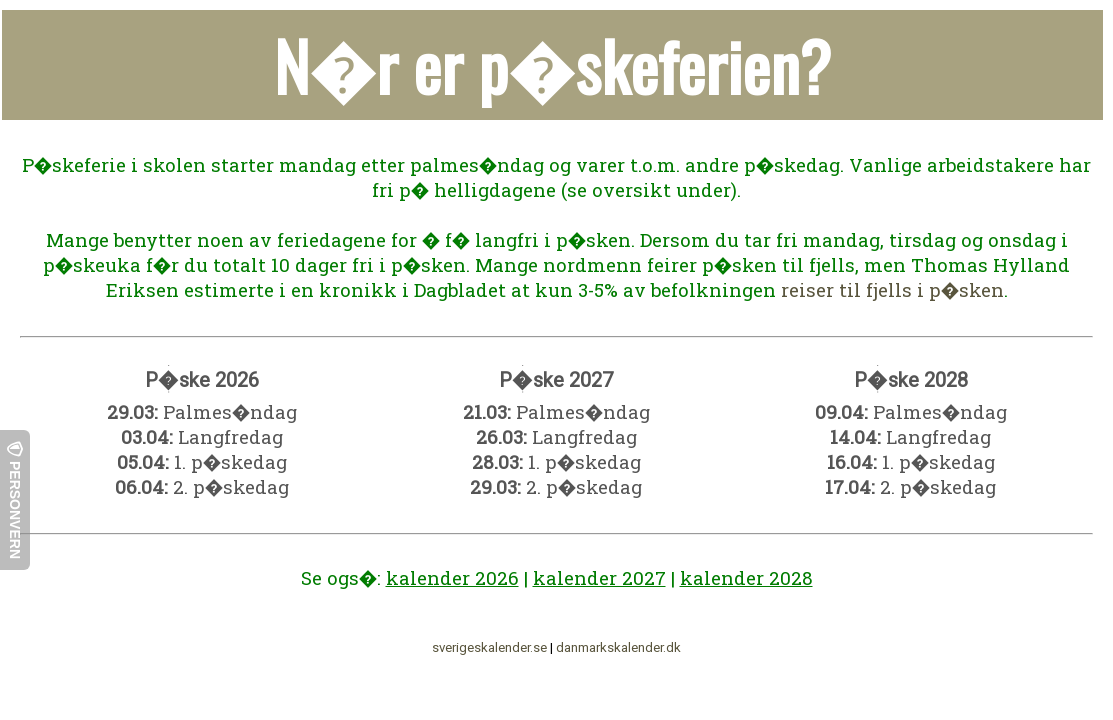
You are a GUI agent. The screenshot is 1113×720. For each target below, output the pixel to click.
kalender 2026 (452, 577)
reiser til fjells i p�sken (892, 289)
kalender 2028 (746, 577)
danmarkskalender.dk (618, 647)
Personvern (15, 500)
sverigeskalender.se (489, 647)
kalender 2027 (599, 577)
